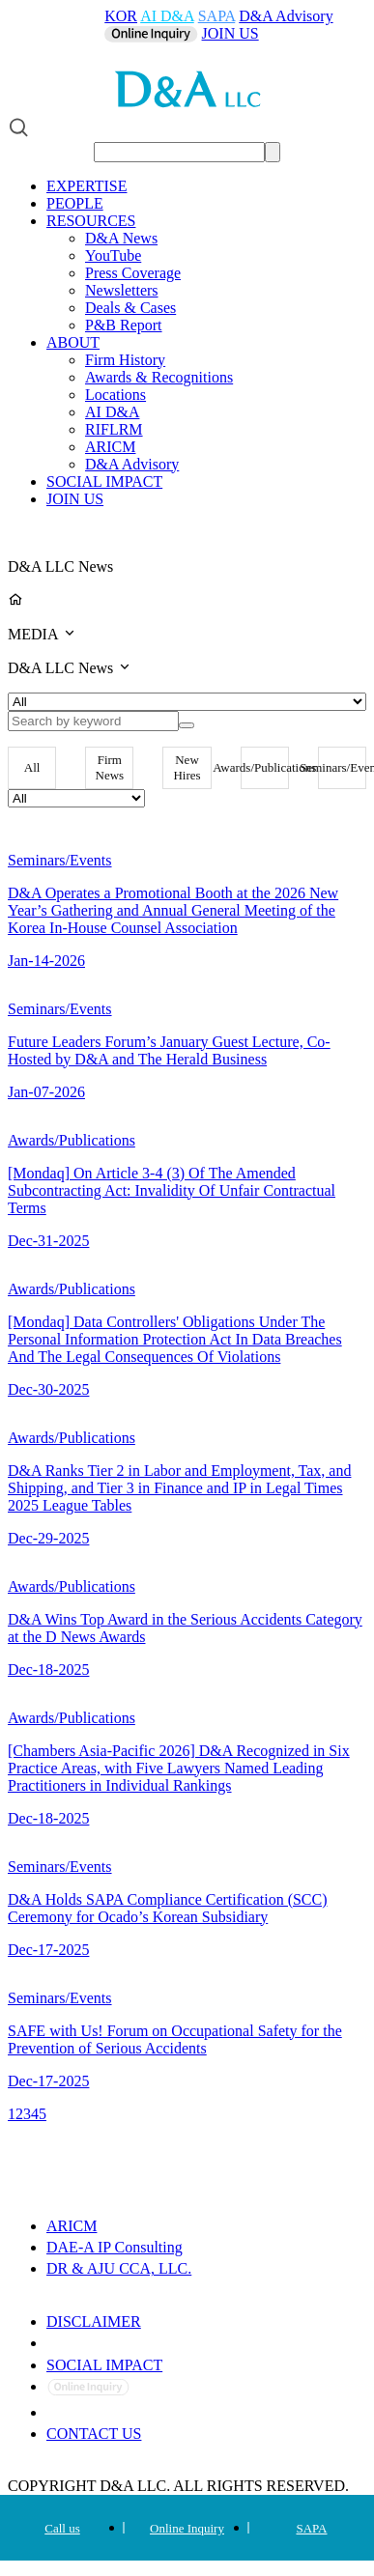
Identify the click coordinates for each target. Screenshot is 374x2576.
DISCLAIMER (93, 2321)
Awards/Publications (265, 767)
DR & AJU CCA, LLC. (118, 2268)
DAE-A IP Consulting (114, 2247)
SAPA (217, 16)
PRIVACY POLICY (112, 2343)
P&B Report (123, 325)
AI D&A (167, 16)
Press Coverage (133, 273)
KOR (120, 16)
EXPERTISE (86, 186)
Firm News (110, 767)
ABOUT (73, 342)
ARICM (110, 447)
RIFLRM (114, 429)
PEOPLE (74, 203)
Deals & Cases (130, 307)
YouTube (113, 255)
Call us (61, 2528)
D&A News (121, 238)
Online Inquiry (187, 2528)
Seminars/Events (342, 767)
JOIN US (230, 33)
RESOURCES (90, 220)
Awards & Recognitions (159, 377)
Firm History (125, 360)
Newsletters (121, 290)
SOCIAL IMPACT (104, 481)
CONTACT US (93, 2433)
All (32, 767)
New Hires (186, 767)
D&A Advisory (285, 16)
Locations (115, 394)
